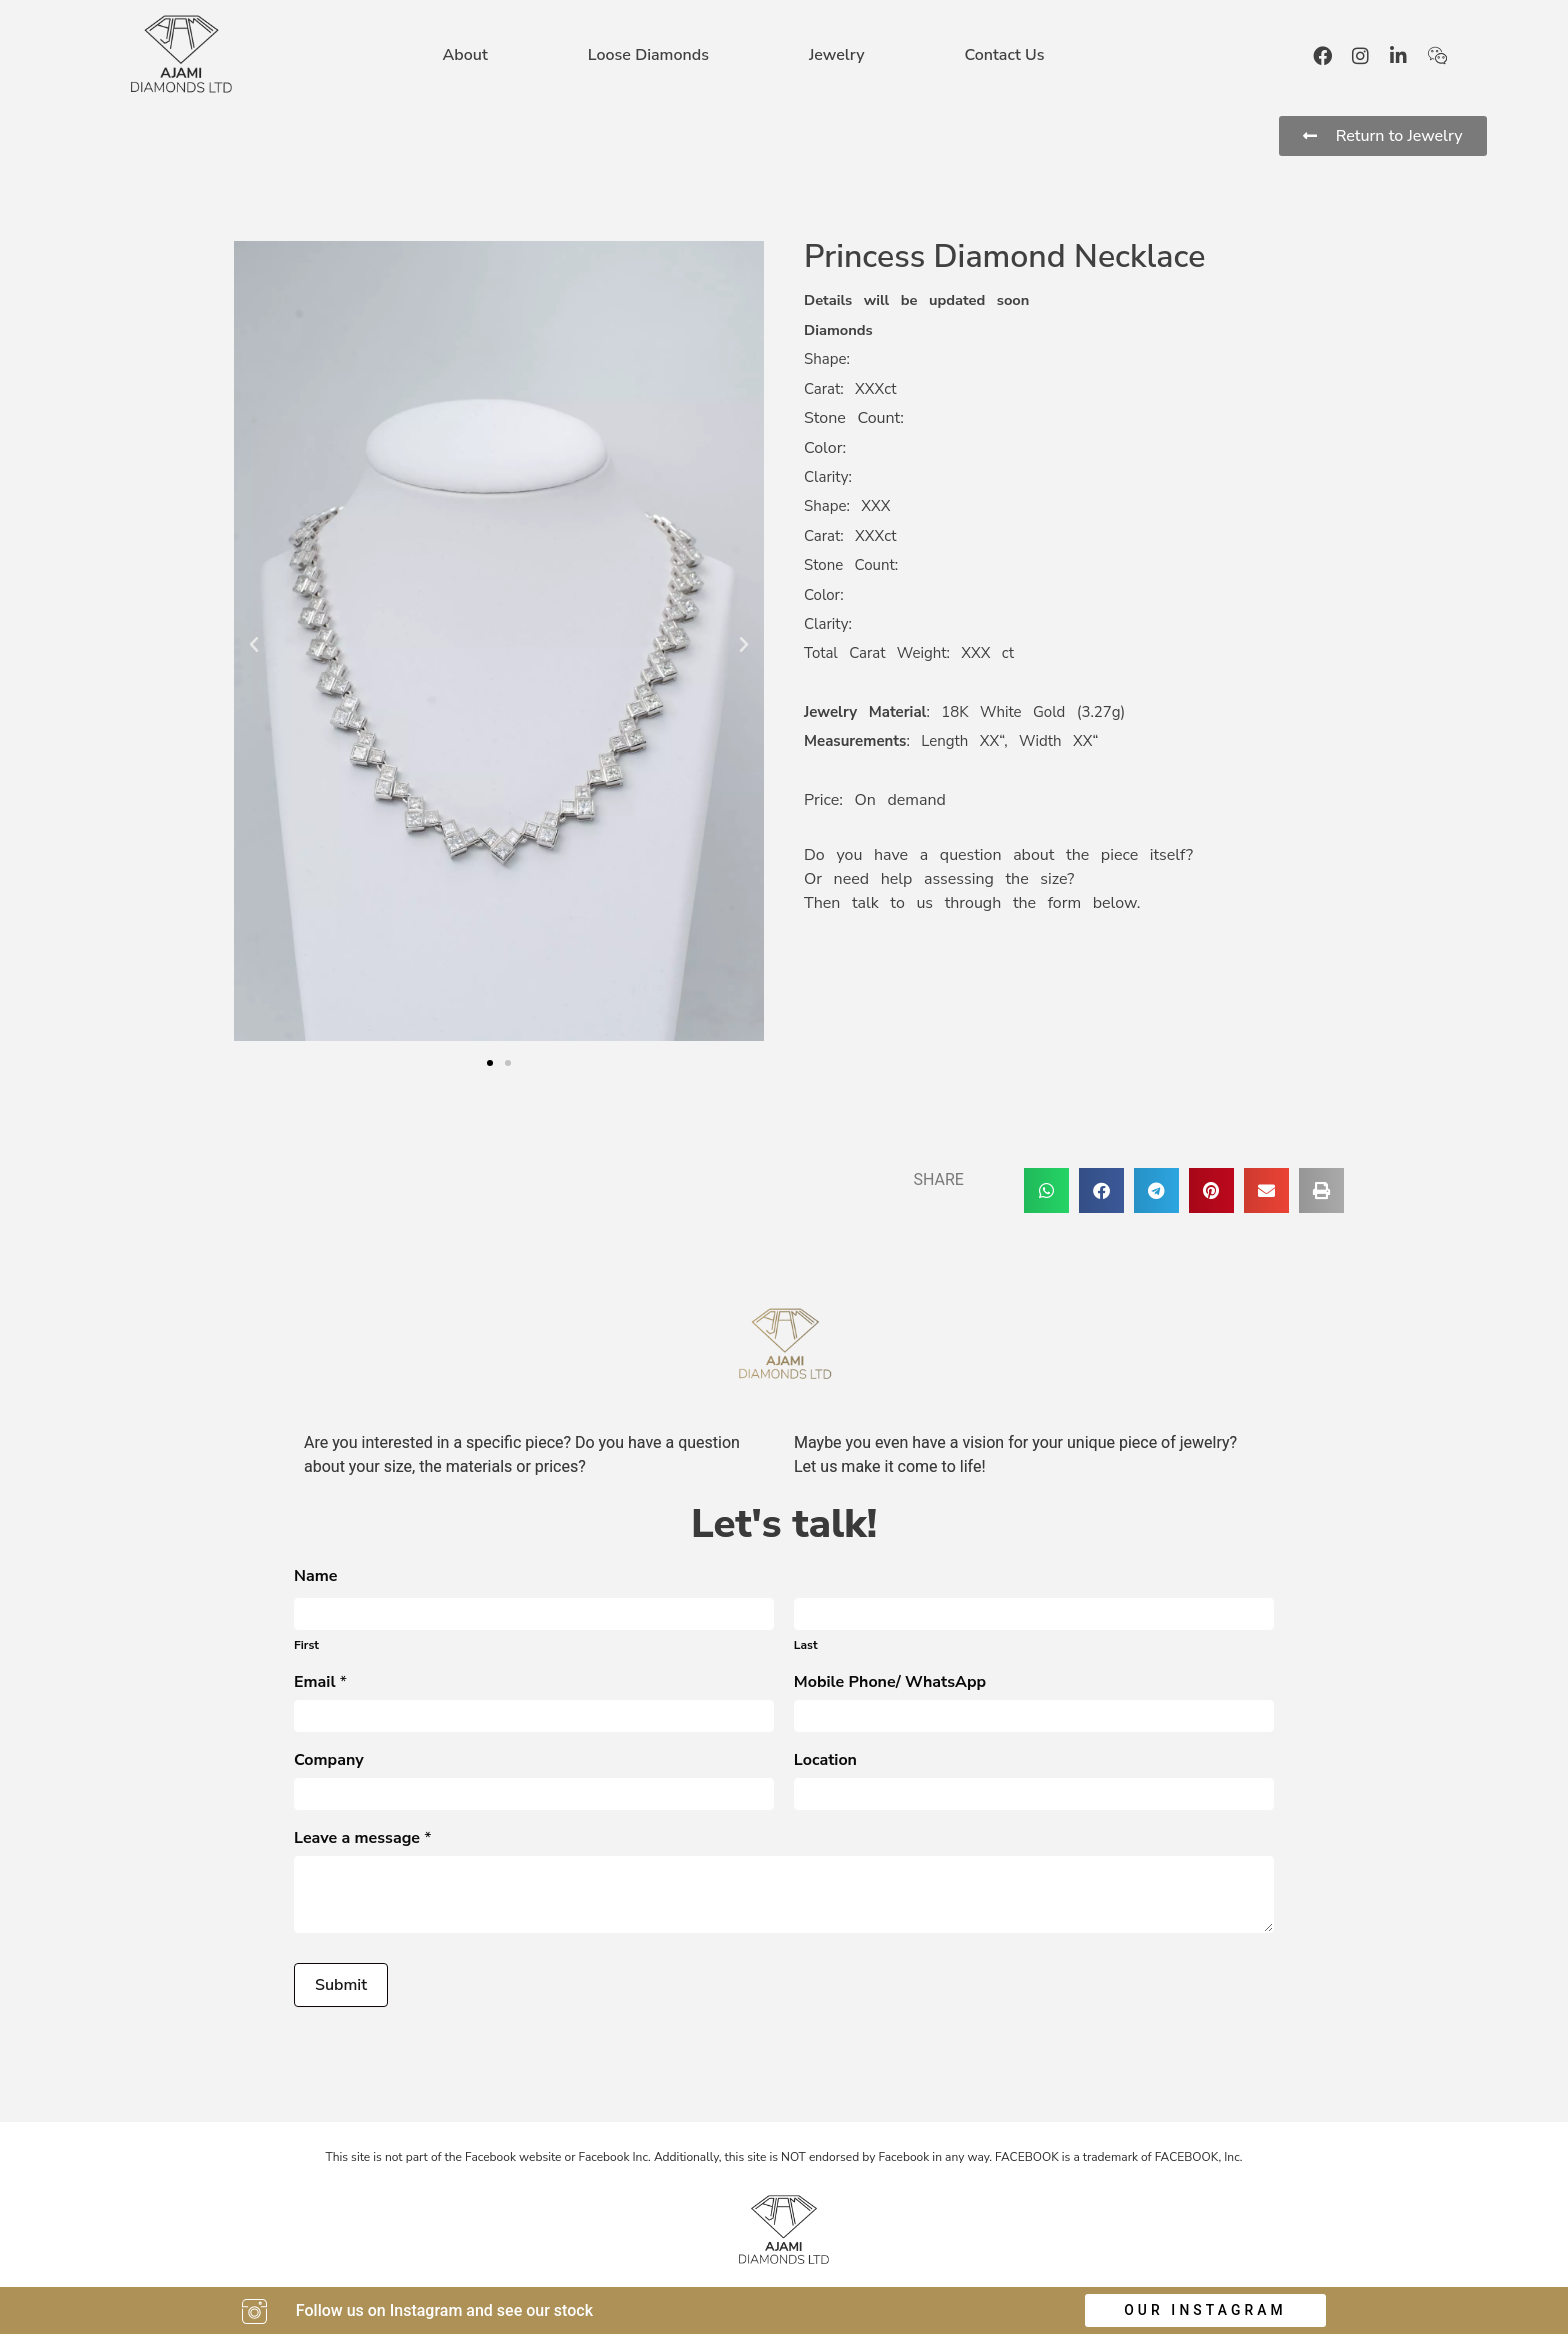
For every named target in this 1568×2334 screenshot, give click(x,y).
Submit (341, 1985)
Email (320, 1683)
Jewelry (837, 55)
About (465, 55)
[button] (254, 645)
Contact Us (1004, 55)
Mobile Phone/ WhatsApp (890, 1683)
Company (329, 1761)
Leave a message (363, 1839)
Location (825, 1761)
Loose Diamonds (648, 55)
